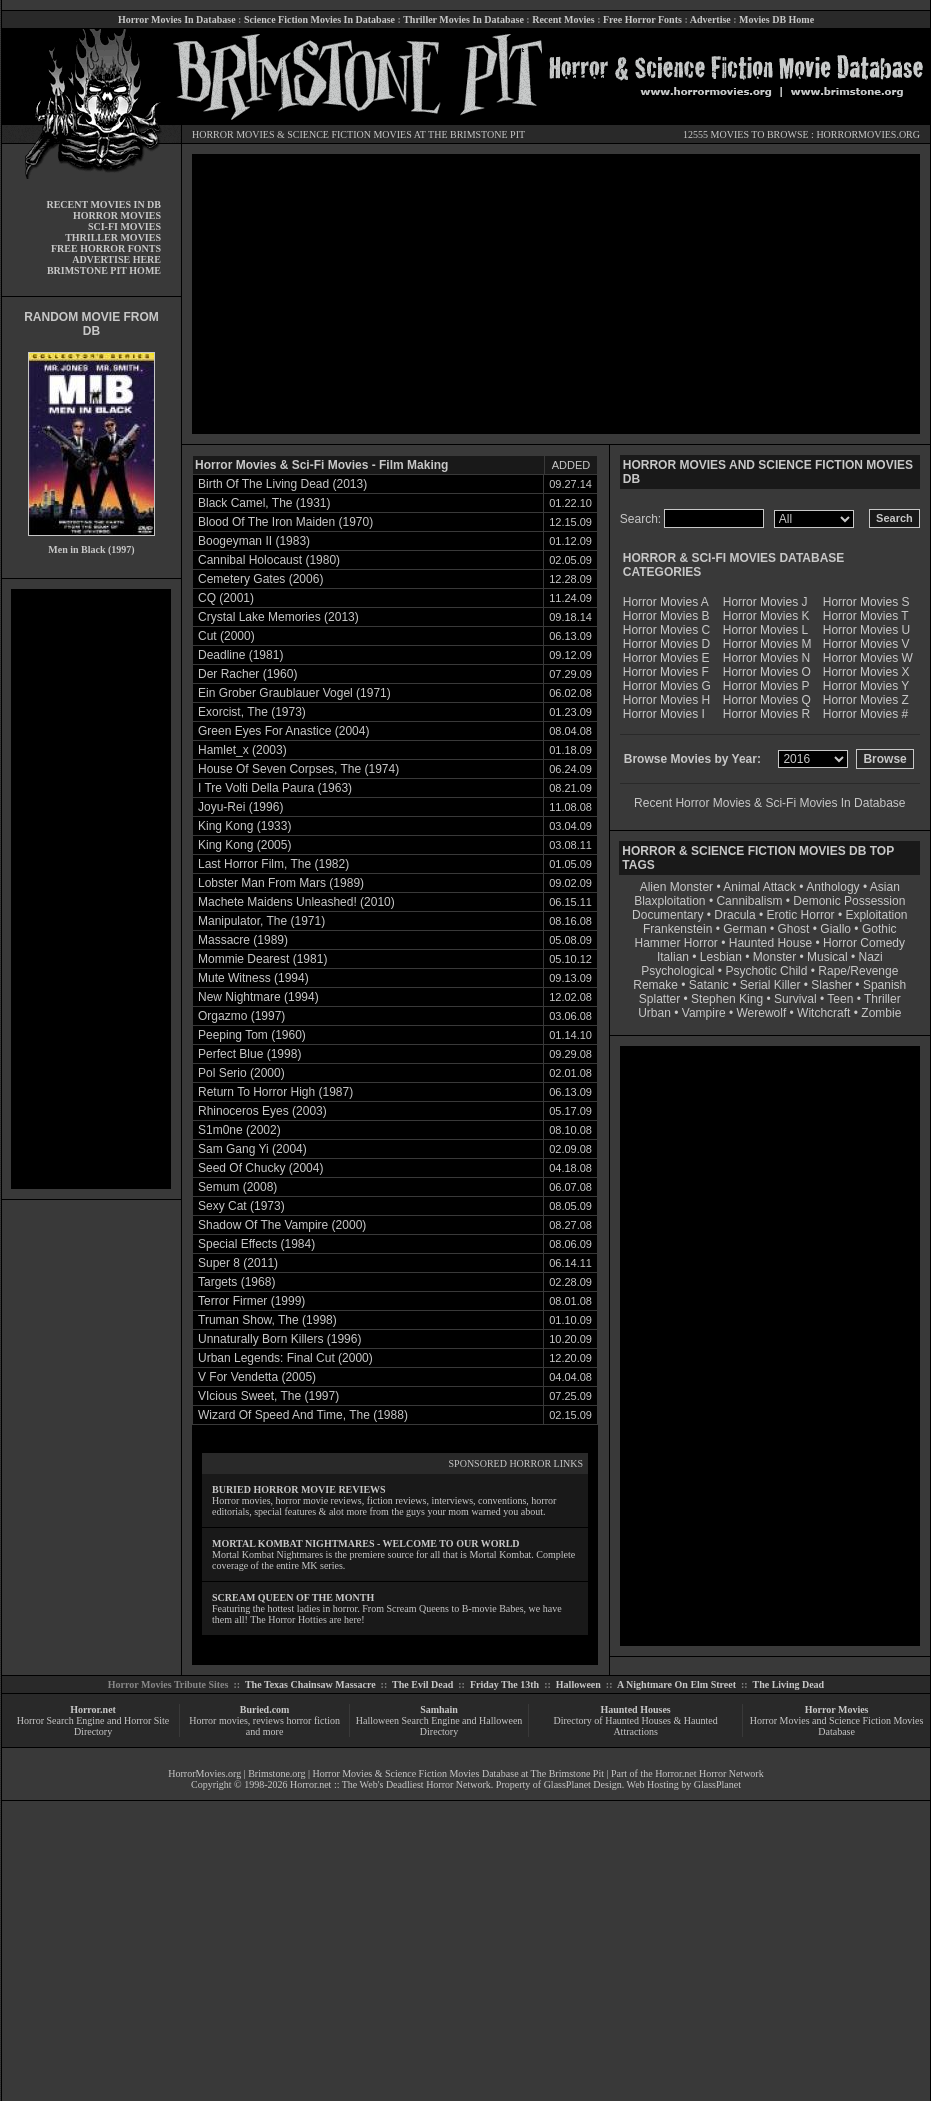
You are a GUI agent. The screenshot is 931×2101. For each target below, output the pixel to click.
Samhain (439, 1709)
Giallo (835, 929)
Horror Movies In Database (177, 19)
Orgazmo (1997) (241, 1016)
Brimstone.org (276, 1773)
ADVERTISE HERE (116, 259)
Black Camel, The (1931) (264, 503)
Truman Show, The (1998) (267, 1320)
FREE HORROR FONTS (106, 248)
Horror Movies (837, 1709)
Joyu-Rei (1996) (240, 807)
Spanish (884, 985)
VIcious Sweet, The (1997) (268, 1396)
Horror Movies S (866, 602)
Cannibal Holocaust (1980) (269, 560)
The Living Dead (789, 1684)
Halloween (578, 1684)
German (744, 929)
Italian (673, 957)
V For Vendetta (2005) (257, 1377)
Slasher (831, 985)
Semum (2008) (237, 1187)
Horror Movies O (767, 672)
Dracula (734, 915)
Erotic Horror (801, 915)
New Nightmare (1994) (258, 997)
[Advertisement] (91, 889)
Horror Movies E (666, 658)
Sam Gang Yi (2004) (252, 1149)
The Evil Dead (422, 1684)
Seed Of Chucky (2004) (260, 1168)
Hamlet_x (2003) (242, 750)
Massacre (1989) (243, 940)
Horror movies (218, 1720)
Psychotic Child (766, 971)
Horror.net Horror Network (709, 1773)
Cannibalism (749, 901)
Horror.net (93, 1709)
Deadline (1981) (240, 655)
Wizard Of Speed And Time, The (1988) (303, 1415)
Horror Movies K (766, 616)
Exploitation (876, 915)
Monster (774, 957)
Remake (655, 985)
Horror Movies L (765, 630)
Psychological (677, 971)
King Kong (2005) (244, 845)
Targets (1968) (236, 1282)
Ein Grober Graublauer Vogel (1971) (294, 693)
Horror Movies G (667, 686)
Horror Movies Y (866, 686)
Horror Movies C (666, 630)
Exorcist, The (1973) (252, 712)
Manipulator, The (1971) (261, 921)
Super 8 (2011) (238, 1263)
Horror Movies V (866, 644)
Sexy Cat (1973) (241, 1206)
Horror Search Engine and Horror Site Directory (93, 1726)
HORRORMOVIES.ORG (868, 134)
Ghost (793, 929)
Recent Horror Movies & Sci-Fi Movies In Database (769, 803)
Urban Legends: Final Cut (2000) (285, 1358)
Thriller (882, 999)
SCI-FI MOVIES (124, 226)
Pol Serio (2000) (241, 1073)
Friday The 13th (504, 1684)
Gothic (879, 929)
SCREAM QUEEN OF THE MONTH (293, 1597)
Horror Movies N (766, 658)
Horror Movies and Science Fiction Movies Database (837, 1726)
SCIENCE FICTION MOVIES (349, 134)
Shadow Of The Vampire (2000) (282, 1225)
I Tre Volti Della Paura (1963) (275, 788)
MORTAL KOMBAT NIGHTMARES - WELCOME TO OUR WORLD (366, 1543)
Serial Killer (770, 985)
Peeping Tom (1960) (252, 1035)
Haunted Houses (635, 1709)
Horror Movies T (866, 616)
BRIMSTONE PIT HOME (104, 270)
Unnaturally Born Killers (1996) (279, 1339)
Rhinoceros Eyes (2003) (262, 1111)
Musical (827, 957)
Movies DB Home (776, 19)
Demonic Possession (849, 901)
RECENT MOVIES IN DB (103, 204)
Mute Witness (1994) (253, 978)
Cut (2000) (226, 636)
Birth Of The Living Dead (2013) (282, 484)
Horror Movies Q (767, 700)
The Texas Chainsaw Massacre (310, 1684)
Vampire (704, 1013)
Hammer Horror (676, 943)
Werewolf (761, 1013)
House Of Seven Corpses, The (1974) (298, 769)
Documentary (667, 915)
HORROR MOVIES (233, 134)
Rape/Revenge (858, 971)
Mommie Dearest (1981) (262, 959)
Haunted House (770, 943)
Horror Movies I (664, 714)
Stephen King (727, 999)
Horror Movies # (865, 714)
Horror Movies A (666, 602)
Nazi (871, 957)
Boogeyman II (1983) (254, 541)
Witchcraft (823, 1013)
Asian (885, 887)
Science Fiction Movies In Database (319, 19)
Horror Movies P (766, 686)
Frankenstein (677, 929)
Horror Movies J (765, 602)
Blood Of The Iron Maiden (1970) (285, 522)
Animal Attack (759, 887)
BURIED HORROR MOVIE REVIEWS (299, 1489)
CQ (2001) (226, 598)
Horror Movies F (666, 672)
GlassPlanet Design (583, 1784)
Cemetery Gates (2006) (260, 579)
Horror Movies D (666, 644)
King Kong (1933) (244, 826)
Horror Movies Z (866, 700)
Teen (840, 999)
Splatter (659, 999)
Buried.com (265, 1709)
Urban (654, 1013)
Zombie (881, 1013)
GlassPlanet (717, 1784)
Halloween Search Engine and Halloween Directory (439, 1726)
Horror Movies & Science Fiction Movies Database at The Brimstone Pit (458, 1773)
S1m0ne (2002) (239, 1130)
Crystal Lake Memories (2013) (278, 617)
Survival (795, 999)
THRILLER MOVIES (113, 237)
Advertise (710, 19)
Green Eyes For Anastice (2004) (283, 731)
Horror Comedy (864, 943)
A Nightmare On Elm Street (676, 1684)
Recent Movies (563, 19)
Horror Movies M (767, 644)
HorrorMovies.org (204, 1773)
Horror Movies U (866, 630)
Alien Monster (676, 887)
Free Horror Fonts (642, 19)
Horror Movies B (666, 616)
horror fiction (313, 1720)
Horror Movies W (868, 658)
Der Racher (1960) (247, 674)
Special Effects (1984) (256, 1244)
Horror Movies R (766, 714)
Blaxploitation (669, 901)
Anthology (832, 887)
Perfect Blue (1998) (249, 1054)
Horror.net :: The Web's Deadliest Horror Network (390, 1784)
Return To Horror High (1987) (275, 1092)
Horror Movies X (866, 672)
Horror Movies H (666, 700)
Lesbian (722, 957)
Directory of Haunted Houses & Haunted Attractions (636, 1726)
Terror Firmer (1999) (251, 1301)
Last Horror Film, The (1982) (273, 864)
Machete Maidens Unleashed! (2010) (296, 902)
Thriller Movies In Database (463, 19)
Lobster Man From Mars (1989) (281, 883)
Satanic (709, 985)
